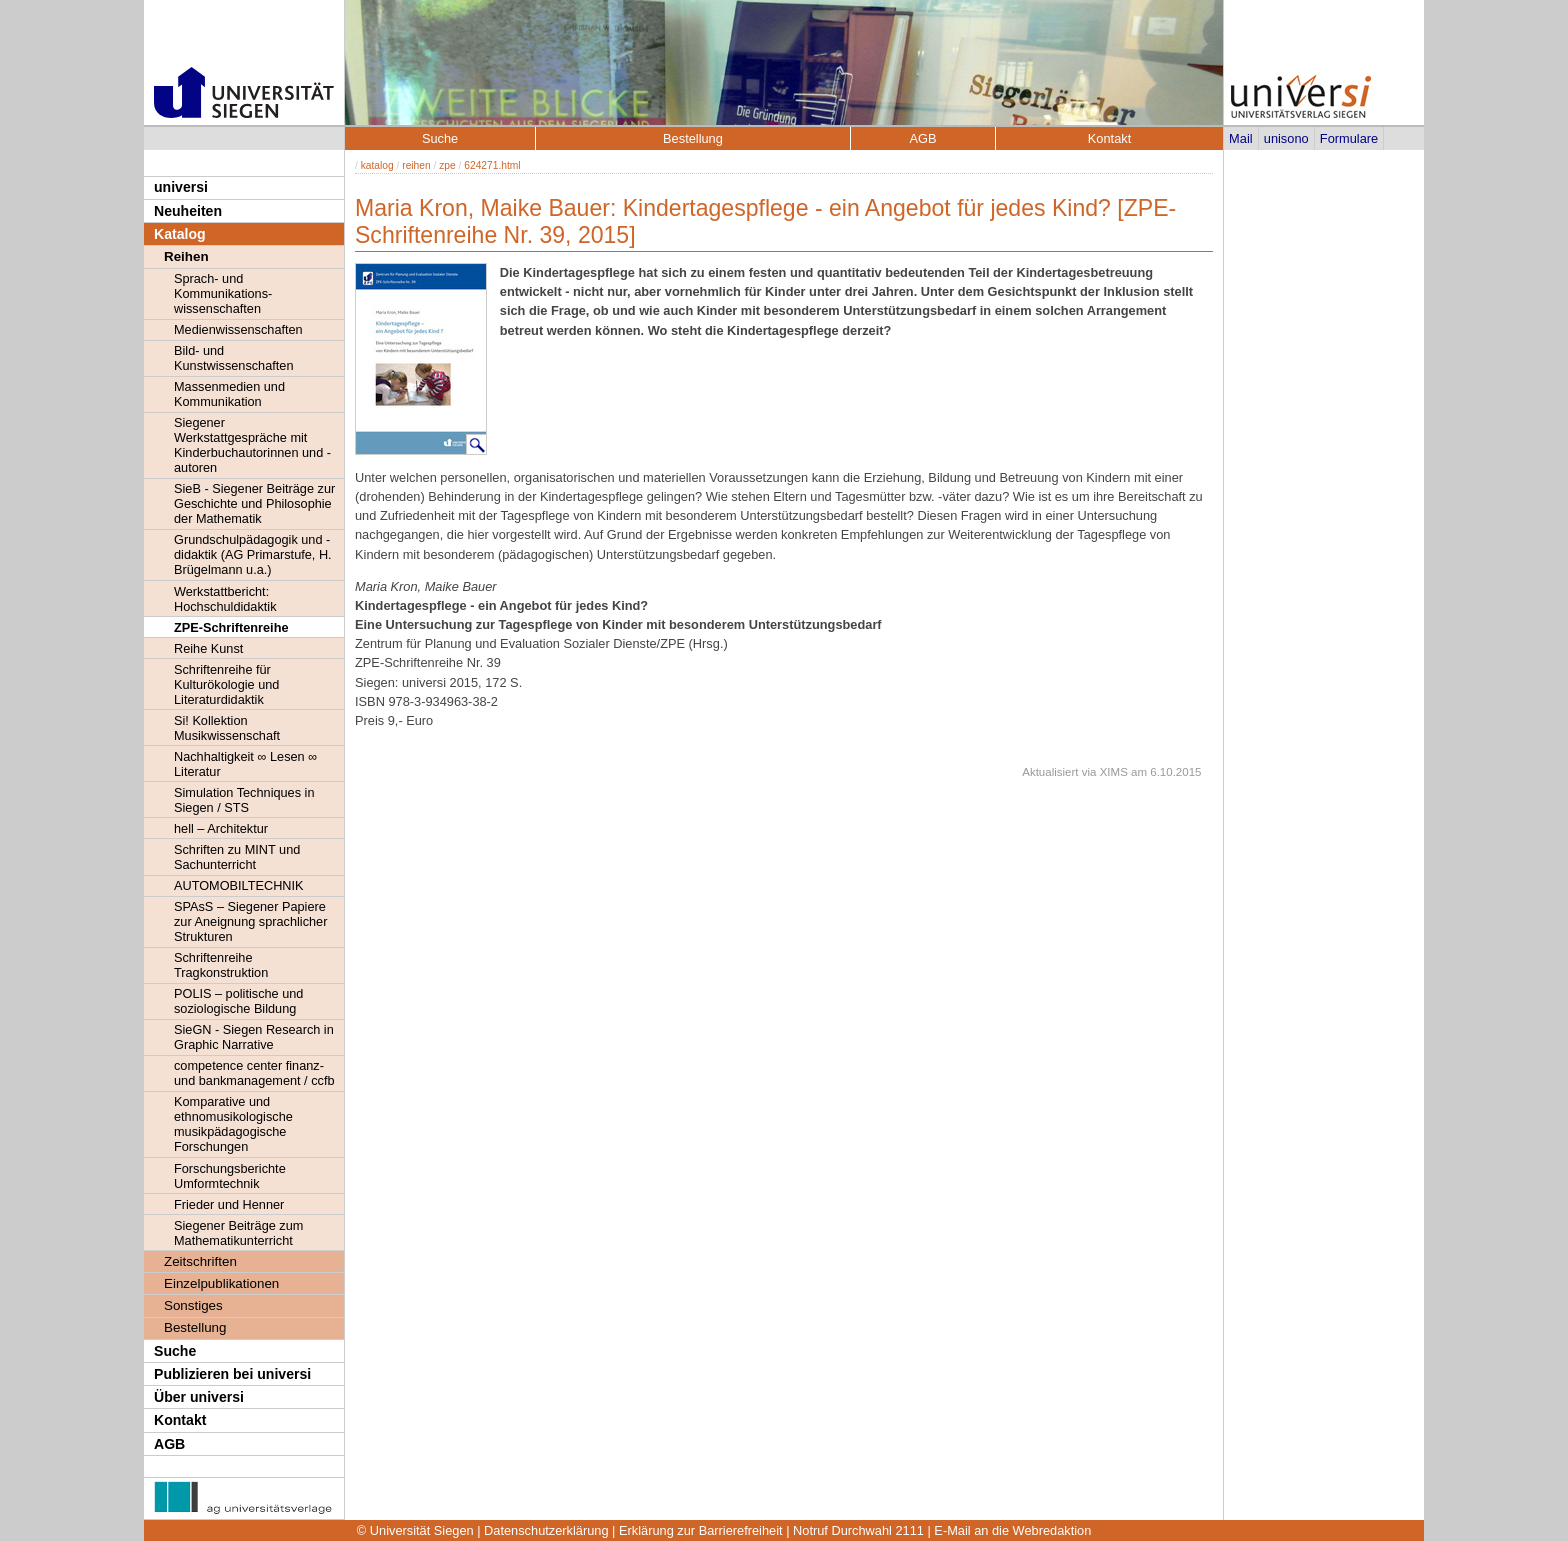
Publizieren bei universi (232, 1374)
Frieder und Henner (229, 1204)
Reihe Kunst (208, 648)
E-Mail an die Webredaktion (1012, 1530)
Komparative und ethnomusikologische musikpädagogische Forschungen (233, 1124)
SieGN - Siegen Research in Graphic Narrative (254, 1037)
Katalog (180, 234)
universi (181, 187)
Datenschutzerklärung (546, 1530)
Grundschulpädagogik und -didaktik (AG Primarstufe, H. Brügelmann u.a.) (253, 554)
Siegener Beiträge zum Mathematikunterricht (238, 1233)
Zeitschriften (200, 1261)
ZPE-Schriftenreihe (231, 627)
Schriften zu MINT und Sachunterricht (237, 857)
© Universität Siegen (415, 1530)
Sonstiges (193, 1305)
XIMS (1114, 772)
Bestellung (195, 1327)
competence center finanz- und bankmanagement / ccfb (254, 1073)
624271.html (492, 165)
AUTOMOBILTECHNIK (239, 885)
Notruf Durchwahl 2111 (858, 1530)
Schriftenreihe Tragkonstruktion (221, 965)
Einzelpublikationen (221, 1283)
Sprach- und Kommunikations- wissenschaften (223, 293)
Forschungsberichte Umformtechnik (230, 1176)
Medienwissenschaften (238, 329)
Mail (1240, 138)
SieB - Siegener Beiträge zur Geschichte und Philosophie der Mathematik (254, 503)
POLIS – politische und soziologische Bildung (238, 1001)
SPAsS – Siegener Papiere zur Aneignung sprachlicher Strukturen (250, 921)
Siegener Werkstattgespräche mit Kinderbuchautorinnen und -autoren (252, 445)
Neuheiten (188, 211)
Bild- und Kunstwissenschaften (233, 358)
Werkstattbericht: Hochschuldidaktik (225, 599)
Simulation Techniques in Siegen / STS (244, 800)
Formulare (1349, 138)
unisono (1286, 138)
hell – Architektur (221, 828)
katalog (377, 165)
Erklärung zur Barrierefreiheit (701, 1530)
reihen (416, 165)
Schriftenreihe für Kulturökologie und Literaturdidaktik (226, 684)
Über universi (199, 1397)
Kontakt (180, 1420)
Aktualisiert (1050, 772)
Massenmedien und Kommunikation (229, 394)
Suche (175, 1351)
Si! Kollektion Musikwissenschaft (227, 728)
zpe (447, 165)
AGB (169, 1444)
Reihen (186, 256)
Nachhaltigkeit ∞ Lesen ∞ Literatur (245, 764)
